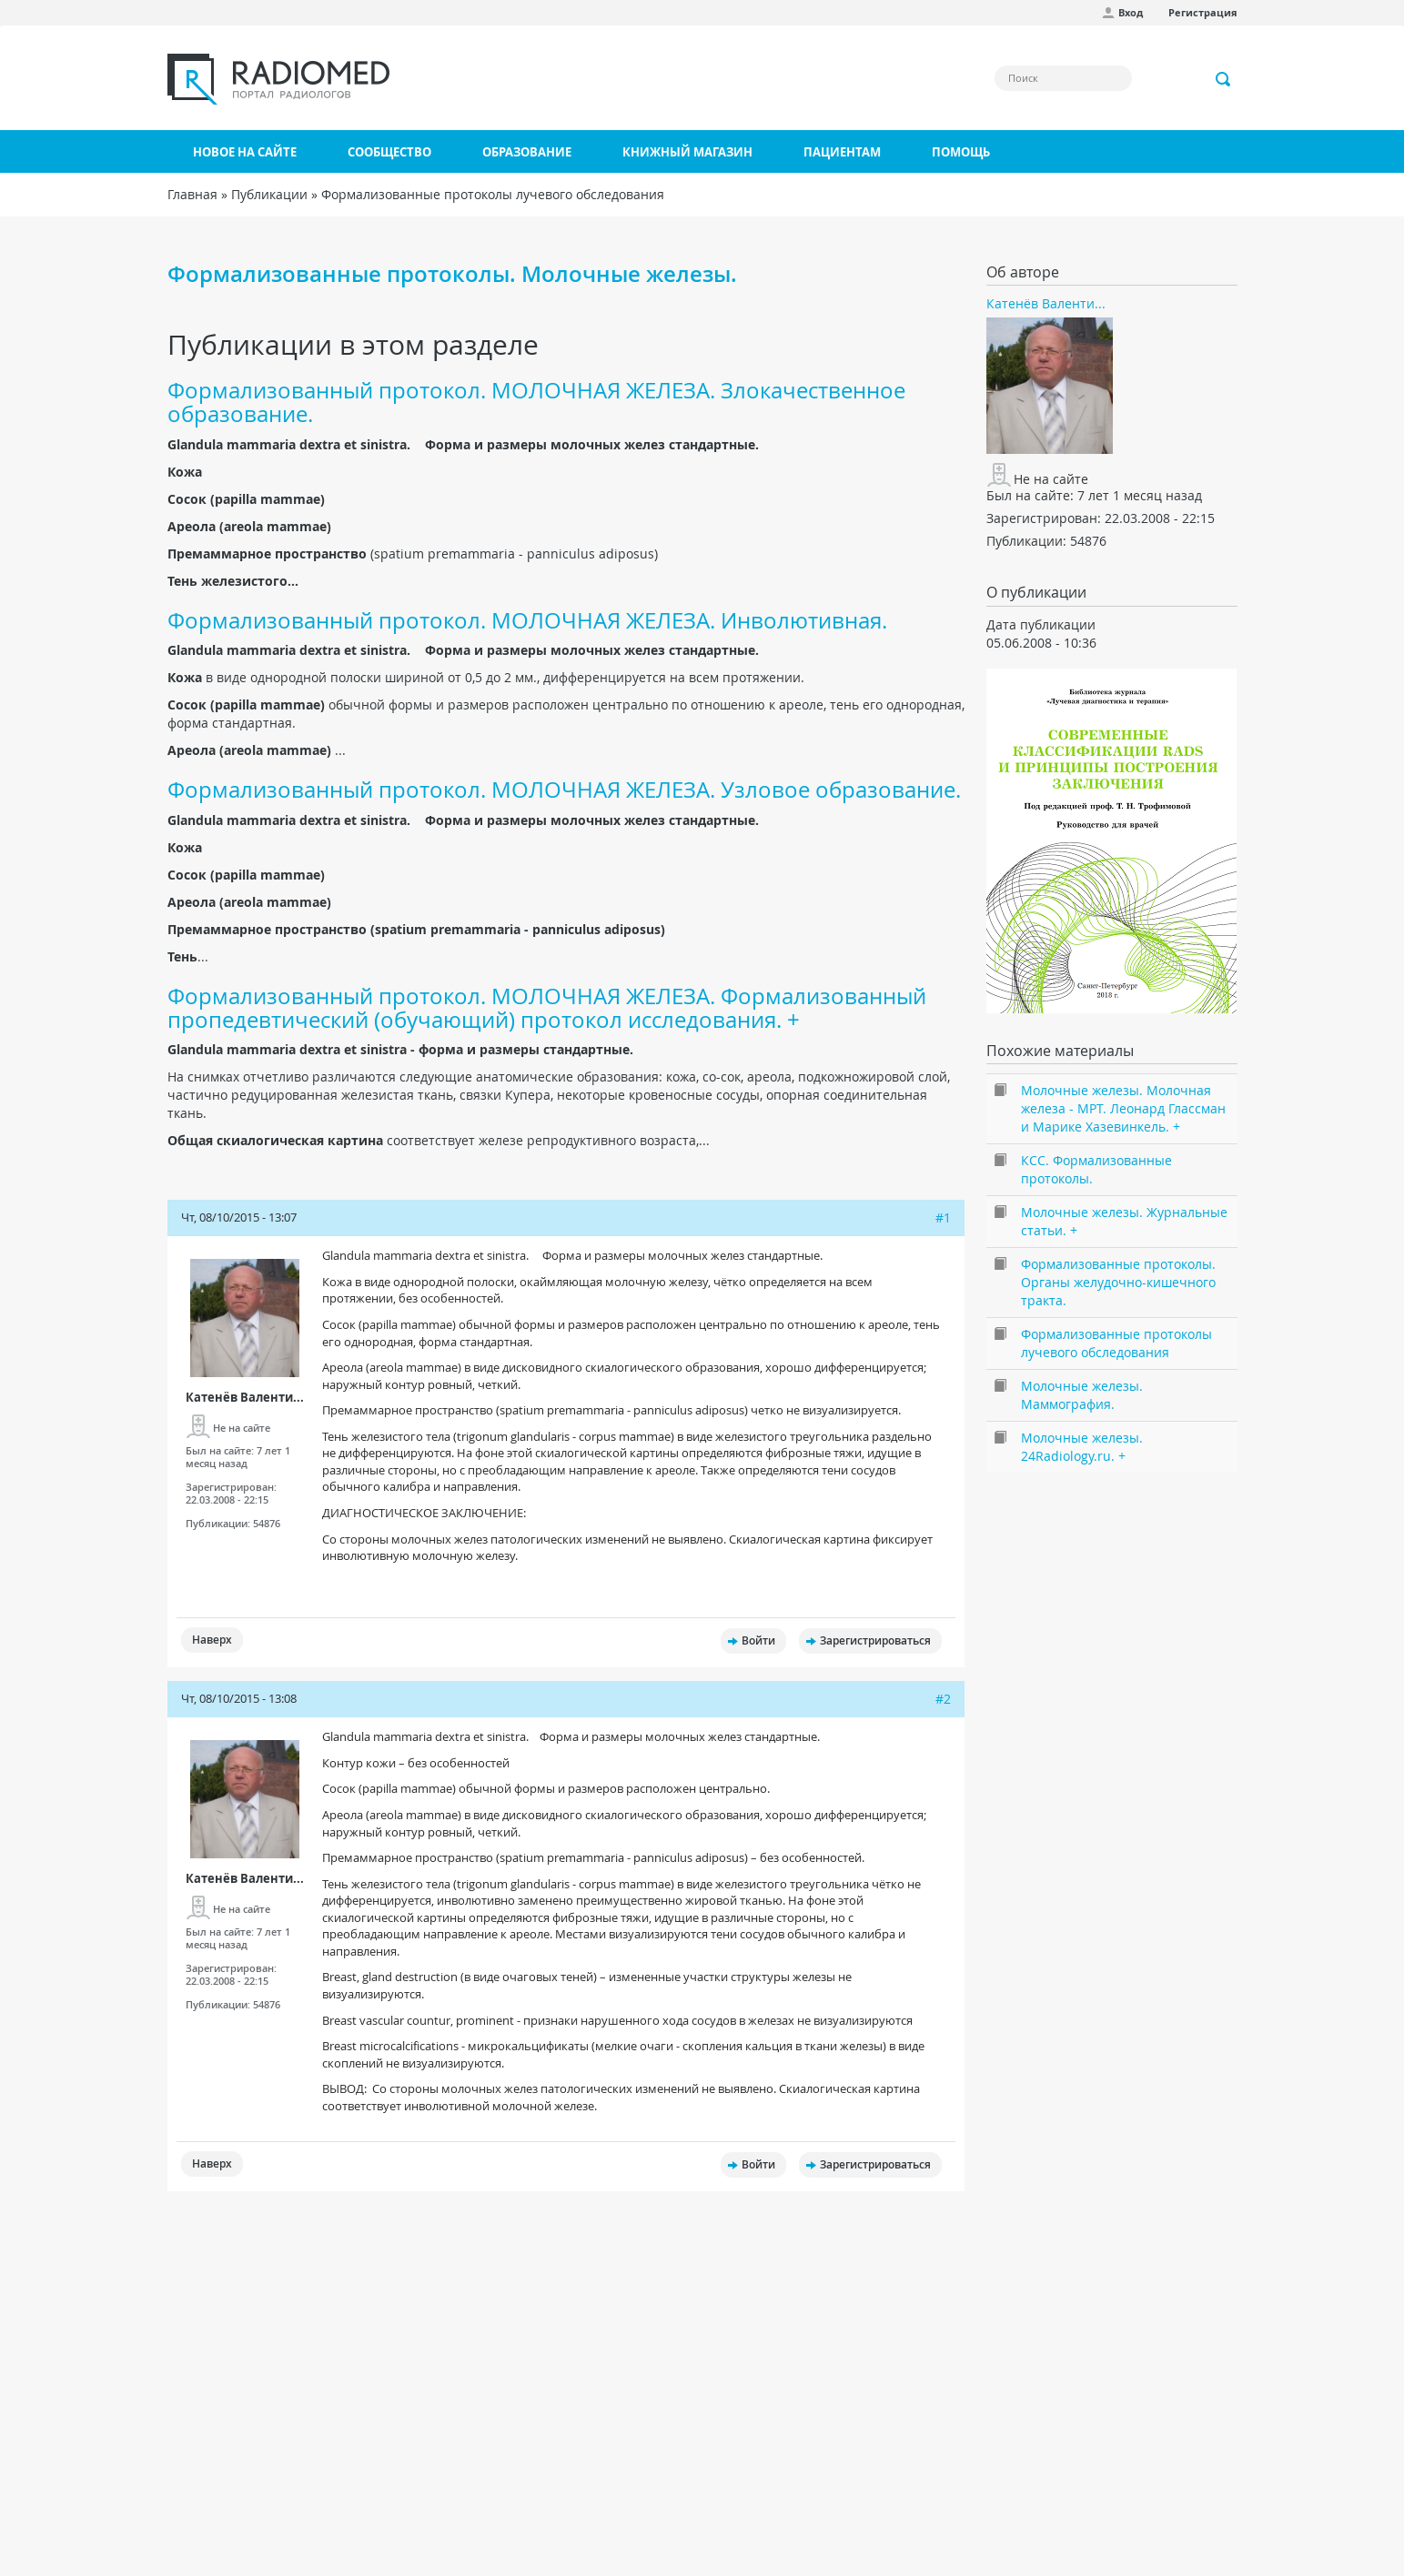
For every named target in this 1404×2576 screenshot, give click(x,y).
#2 (943, 1698)
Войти (758, 1640)
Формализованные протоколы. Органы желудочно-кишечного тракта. (1118, 1282)
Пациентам (842, 152)
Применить (1223, 79)
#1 (943, 1217)
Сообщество (389, 152)
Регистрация (1202, 12)
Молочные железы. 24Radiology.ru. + (1082, 1446)
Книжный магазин (687, 152)
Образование (526, 152)
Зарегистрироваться (875, 1640)
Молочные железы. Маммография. (1082, 1395)
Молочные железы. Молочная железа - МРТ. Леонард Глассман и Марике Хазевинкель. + (1123, 1108)
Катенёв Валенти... (245, 1397)
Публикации (269, 194)
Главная (192, 194)
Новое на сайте (245, 152)
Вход (1130, 12)
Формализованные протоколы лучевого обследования (492, 194)
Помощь (961, 152)
